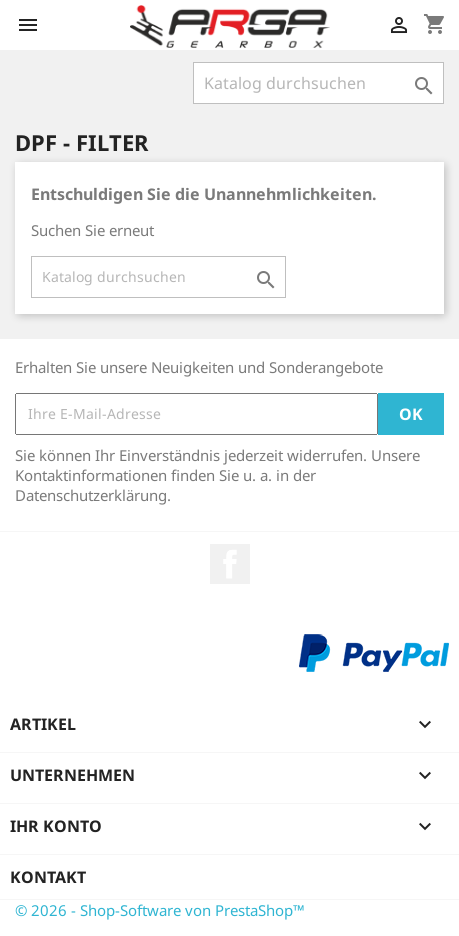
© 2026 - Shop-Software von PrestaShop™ (160, 910)
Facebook (230, 564)
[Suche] (318, 83)
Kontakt (48, 877)
